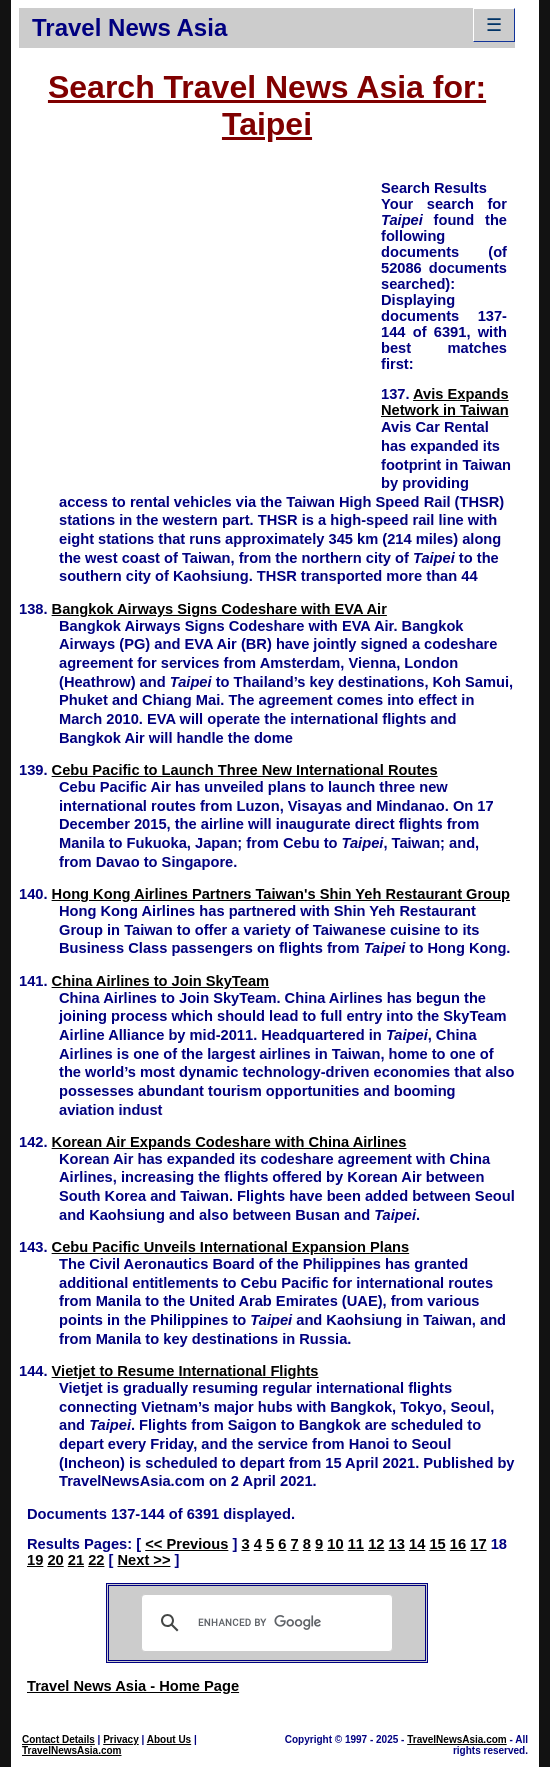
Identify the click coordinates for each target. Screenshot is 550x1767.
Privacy (121, 1739)
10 (335, 1544)
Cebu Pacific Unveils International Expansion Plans (231, 1247)
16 (458, 1544)
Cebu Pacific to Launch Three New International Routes (245, 770)
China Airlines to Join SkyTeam (160, 981)
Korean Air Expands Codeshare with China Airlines (229, 1142)
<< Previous (186, 1544)
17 (478, 1544)
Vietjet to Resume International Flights (185, 1371)
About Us (169, 1739)
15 (437, 1544)
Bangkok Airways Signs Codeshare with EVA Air (219, 609)
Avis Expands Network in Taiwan (445, 402)
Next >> (144, 1560)
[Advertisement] (200, 318)
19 (35, 1560)
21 (76, 1560)
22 (96, 1560)
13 (397, 1544)
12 (376, 1544)
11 (356, 1544)
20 (55, 1560)
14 (417, 1544)
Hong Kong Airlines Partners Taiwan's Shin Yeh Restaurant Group (281, 894)
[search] (264, 1623)
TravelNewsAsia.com (72, 1750)
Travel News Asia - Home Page (133, 1686)
